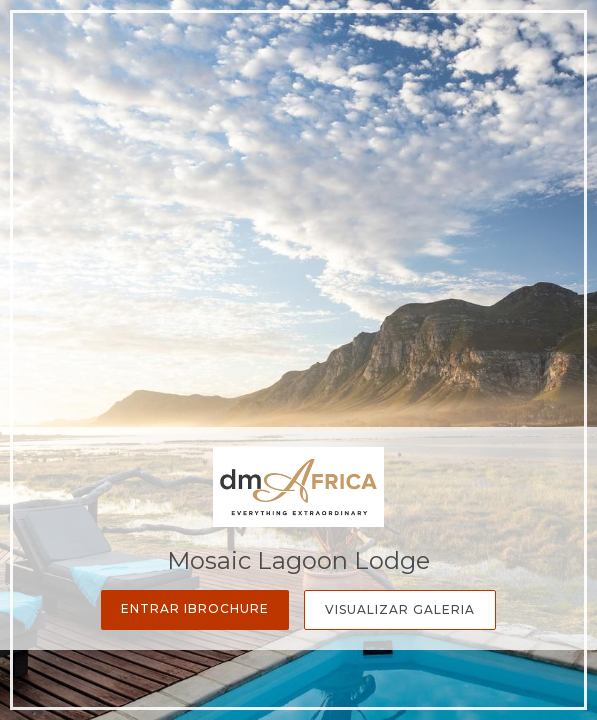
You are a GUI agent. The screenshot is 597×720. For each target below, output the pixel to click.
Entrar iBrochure (195, 608)
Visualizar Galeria (400, 609)
